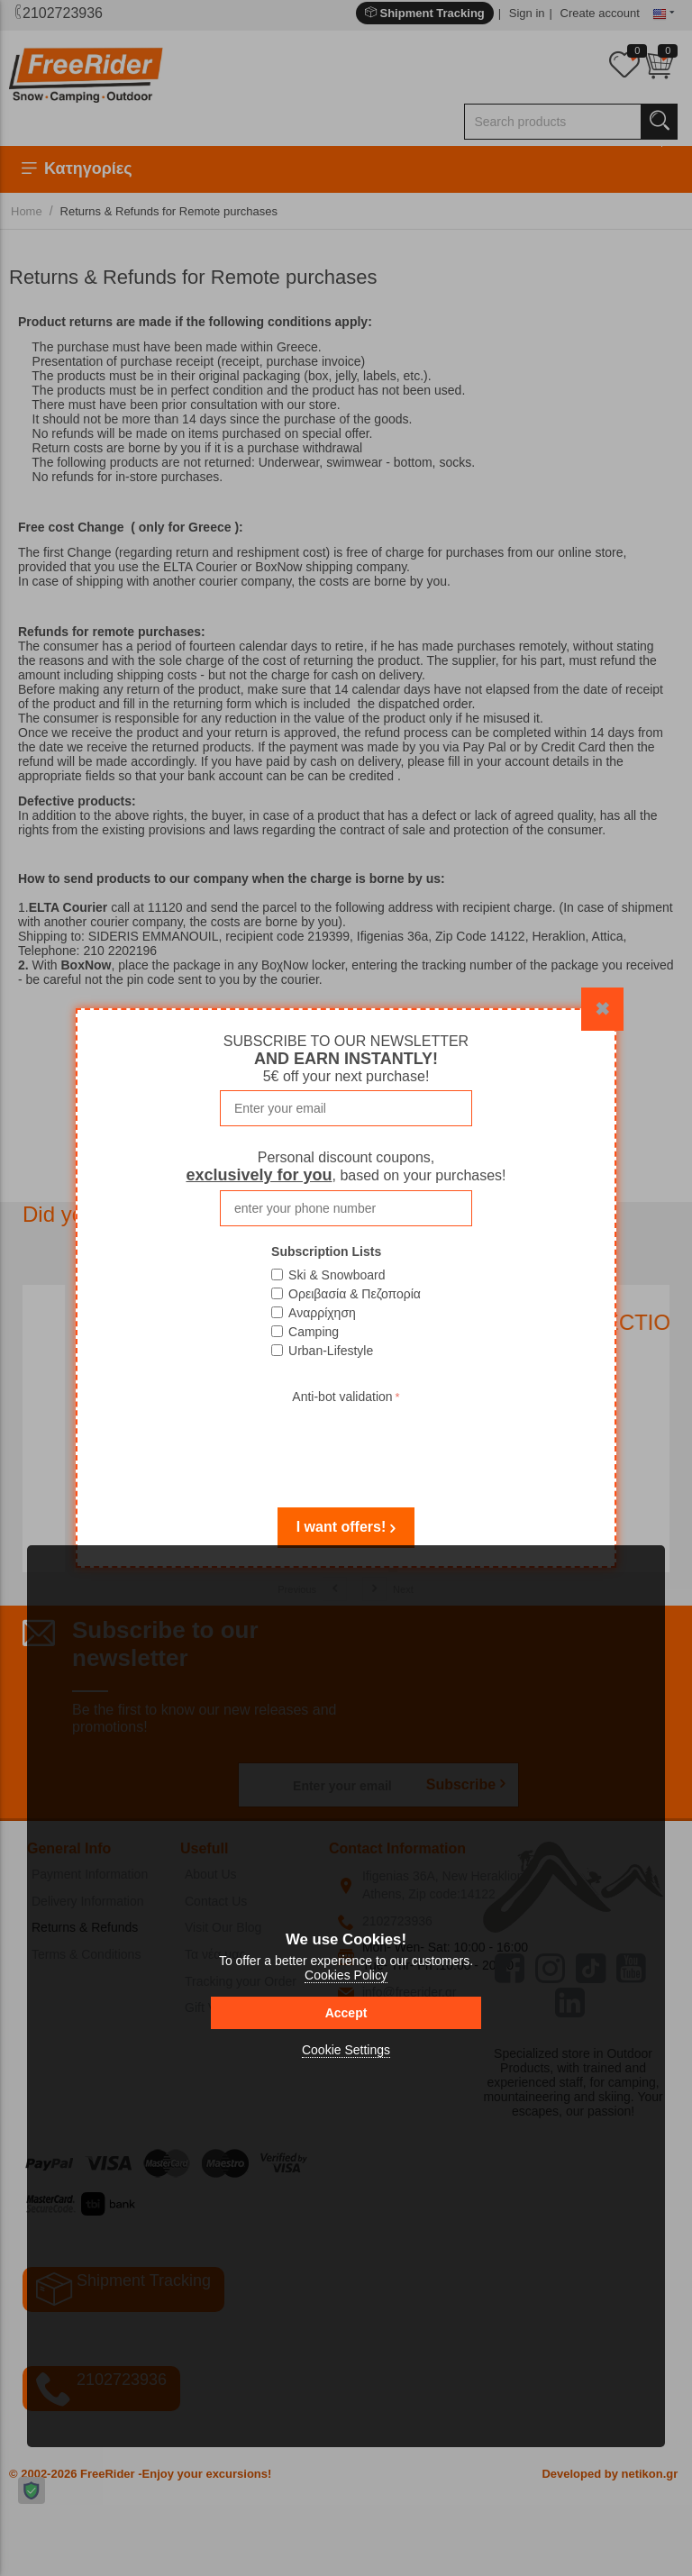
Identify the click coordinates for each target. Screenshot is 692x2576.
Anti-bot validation (342, 1396)
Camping (313, 1331)
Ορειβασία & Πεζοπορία (354, 1294)
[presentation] (346, 1443)
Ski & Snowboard (336, 1275)
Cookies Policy (346, 1975)
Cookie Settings (346, 2050)
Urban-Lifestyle (330, 1350)
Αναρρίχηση (322, 1313)
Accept (346, 2013)
